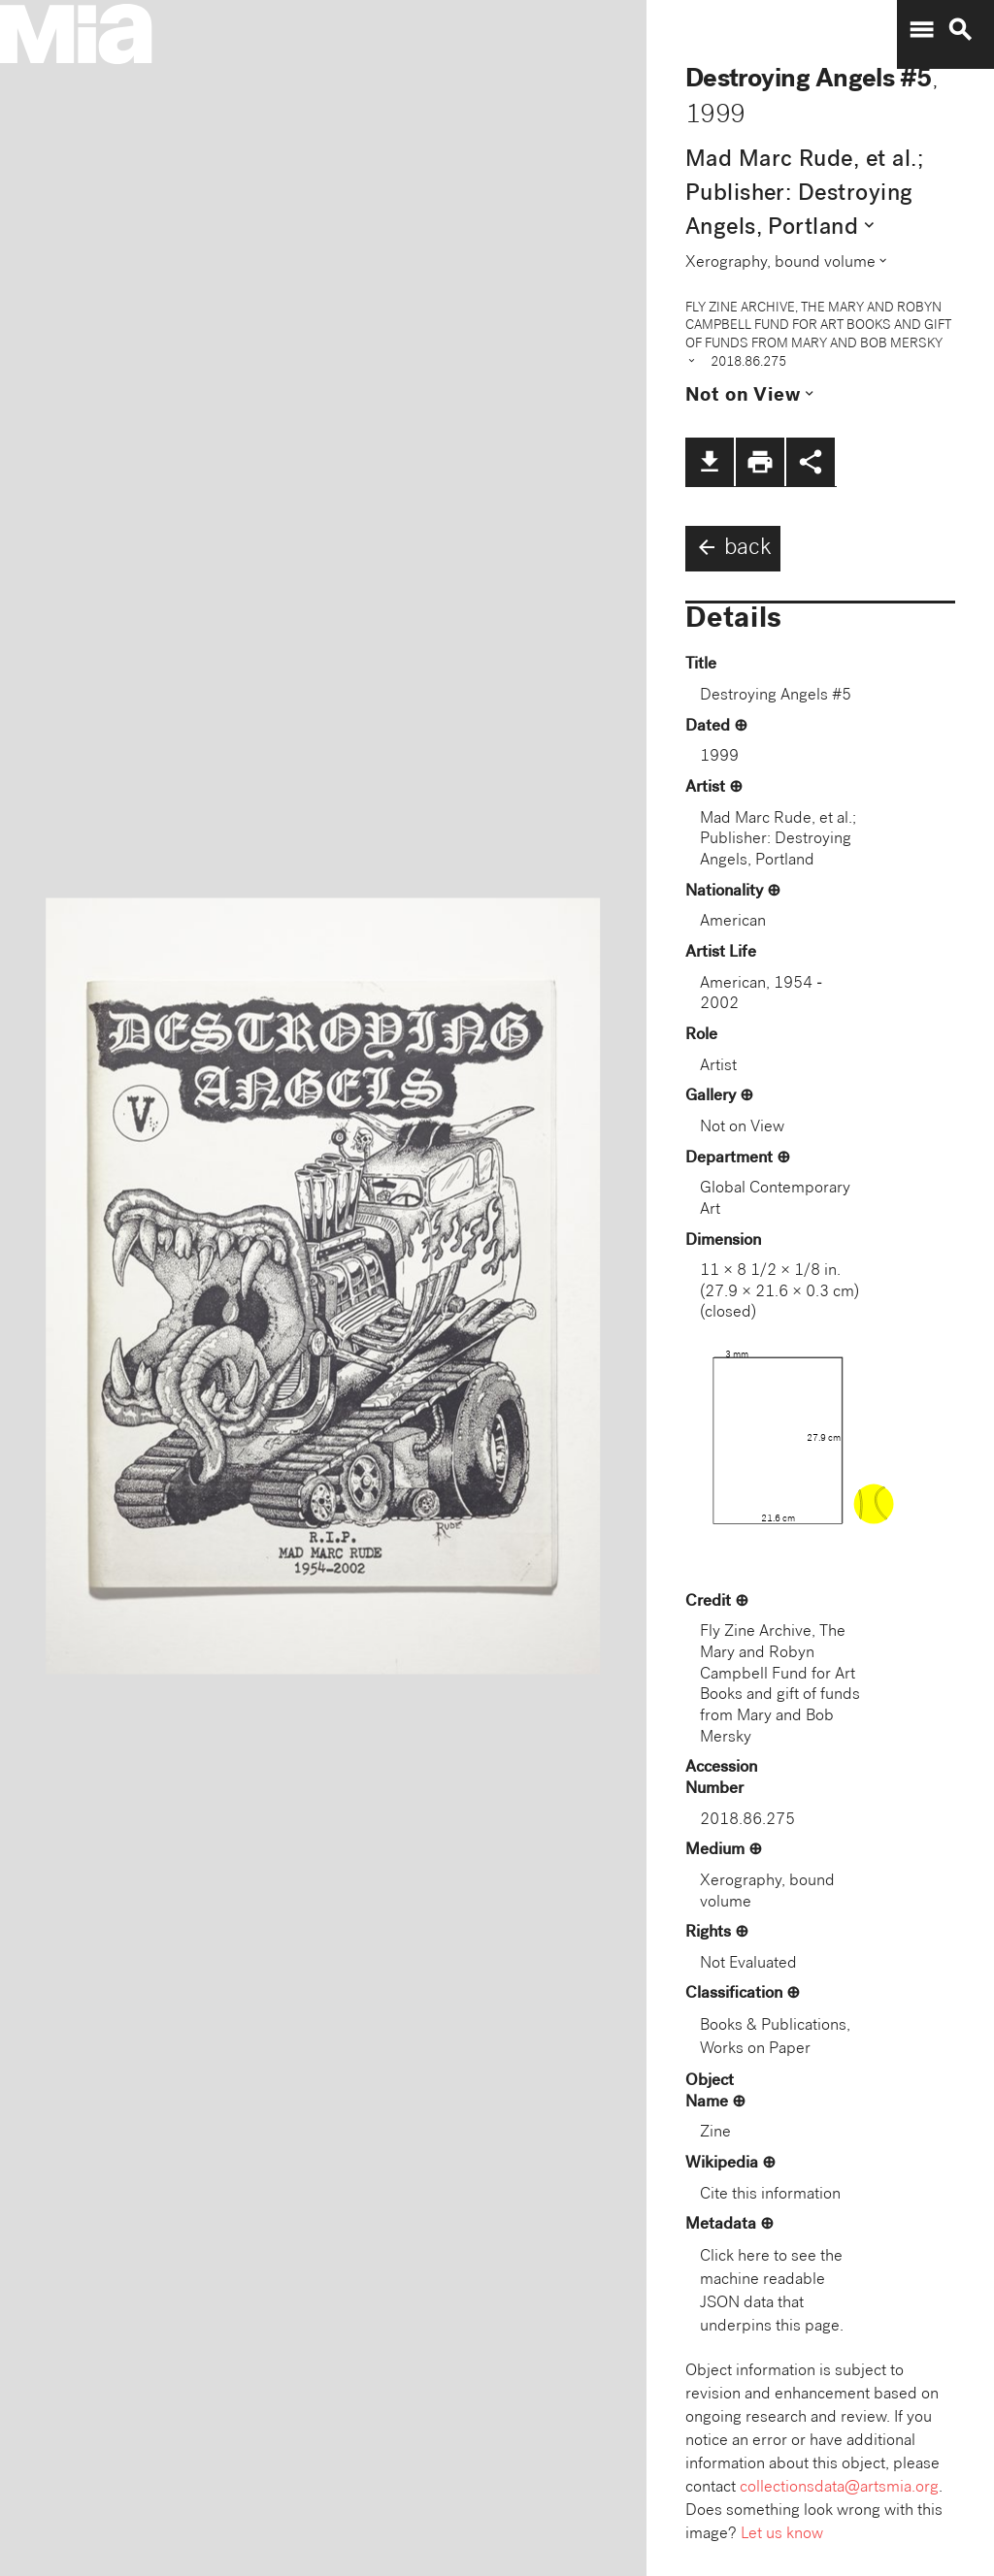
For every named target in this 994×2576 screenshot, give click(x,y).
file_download (709, 461)
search (960, 30)
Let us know (782, 2535)
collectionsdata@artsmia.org (839, 2488)
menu (921, 30)
